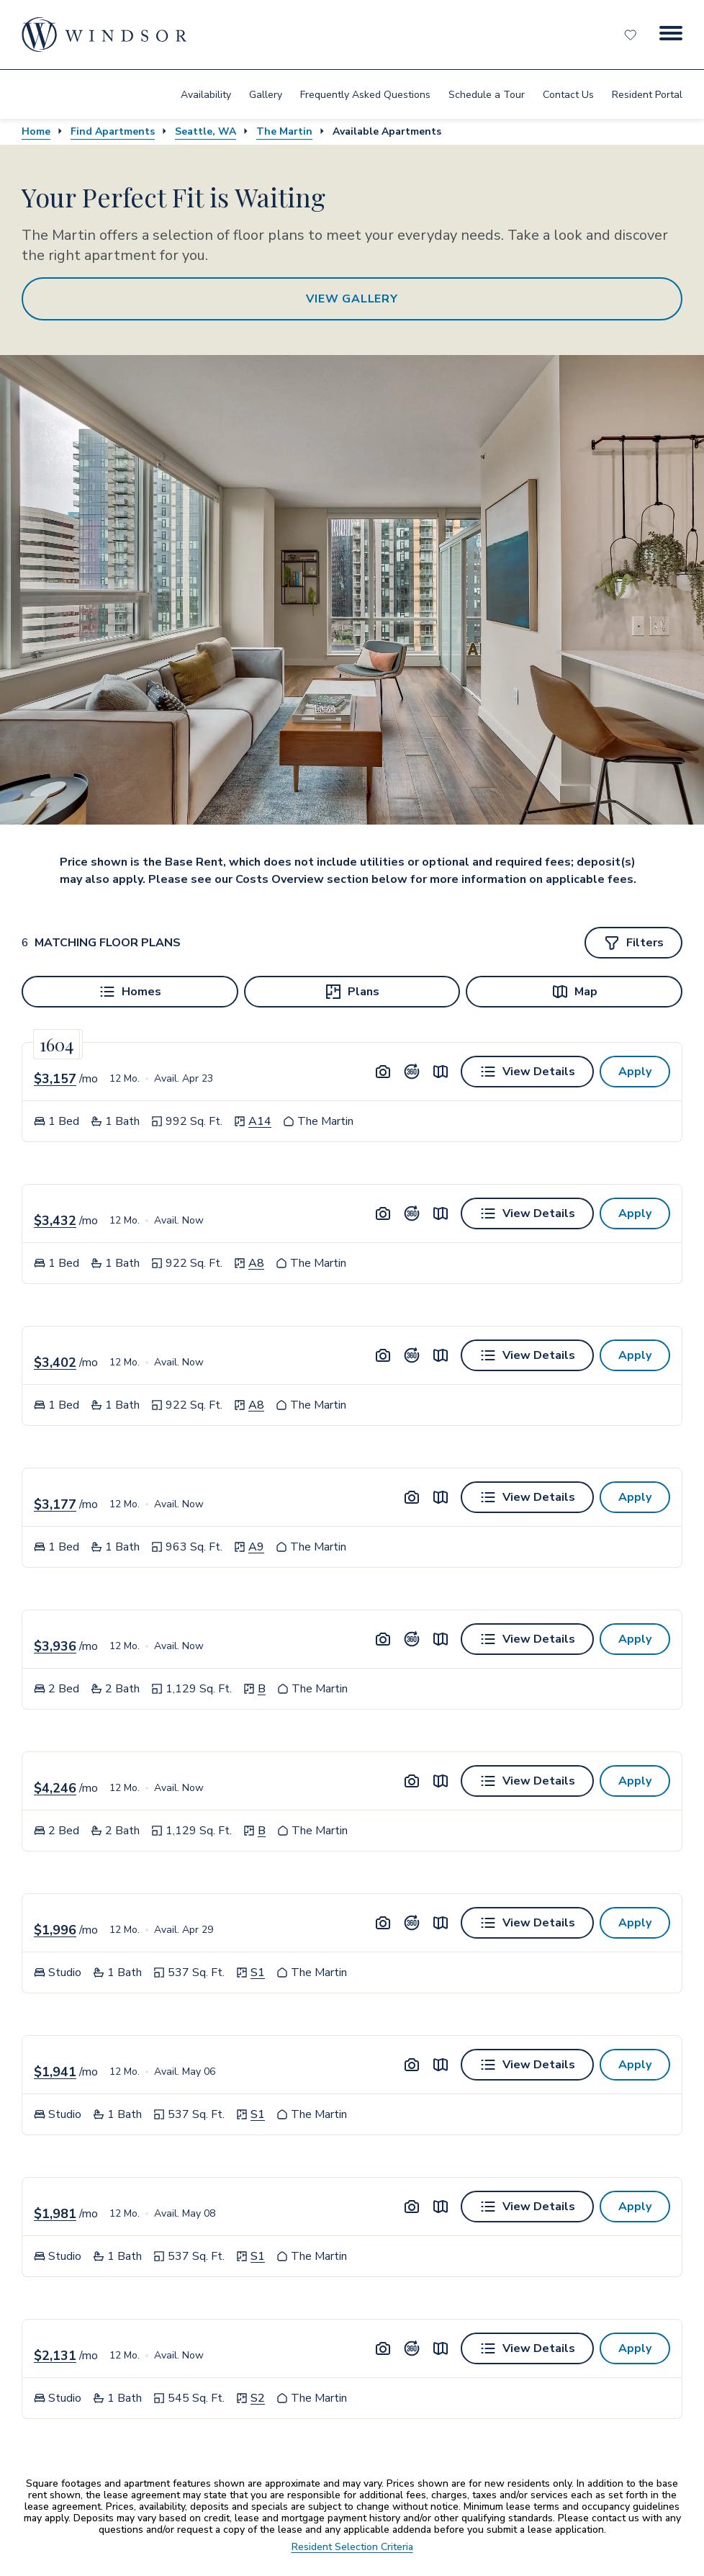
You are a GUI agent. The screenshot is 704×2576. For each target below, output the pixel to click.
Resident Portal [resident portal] (647, 95)
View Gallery (352, 299)
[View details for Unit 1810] (527, 1213)
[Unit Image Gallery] (383, 1071)
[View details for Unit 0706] (527, 1639)
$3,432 (55, 1220)
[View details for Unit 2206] (527, 1781)
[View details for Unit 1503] (527, 1071)
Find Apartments (113, 131)
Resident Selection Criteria (352, 2547)
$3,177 (55, 1504)
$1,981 (55, 2213)
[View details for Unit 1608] (527, 1497)
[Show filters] (633, 943)
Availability (206, 95)
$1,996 (55, 1930)
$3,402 (55, 1362)
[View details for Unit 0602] (527, 2065)
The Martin (284, 131)
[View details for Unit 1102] (527, 2206)
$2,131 (55, 2355)
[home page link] (104, 35)
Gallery (265, 95)
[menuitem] (206, 94)
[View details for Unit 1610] (527, 1355)
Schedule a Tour (486, 95)
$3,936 (55, 1646)
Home (36, 131)
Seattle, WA (205, 131)
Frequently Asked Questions (365, 95)
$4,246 (55, 1788)
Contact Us (568, 95)
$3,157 (55, 1078)
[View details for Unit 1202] (527, 1923)
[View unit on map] (440, 1071)
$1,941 (55, 2072)
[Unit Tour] (411, 1071)
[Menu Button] (670, 34)
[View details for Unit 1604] (527, 2348)
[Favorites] (632, 34)
